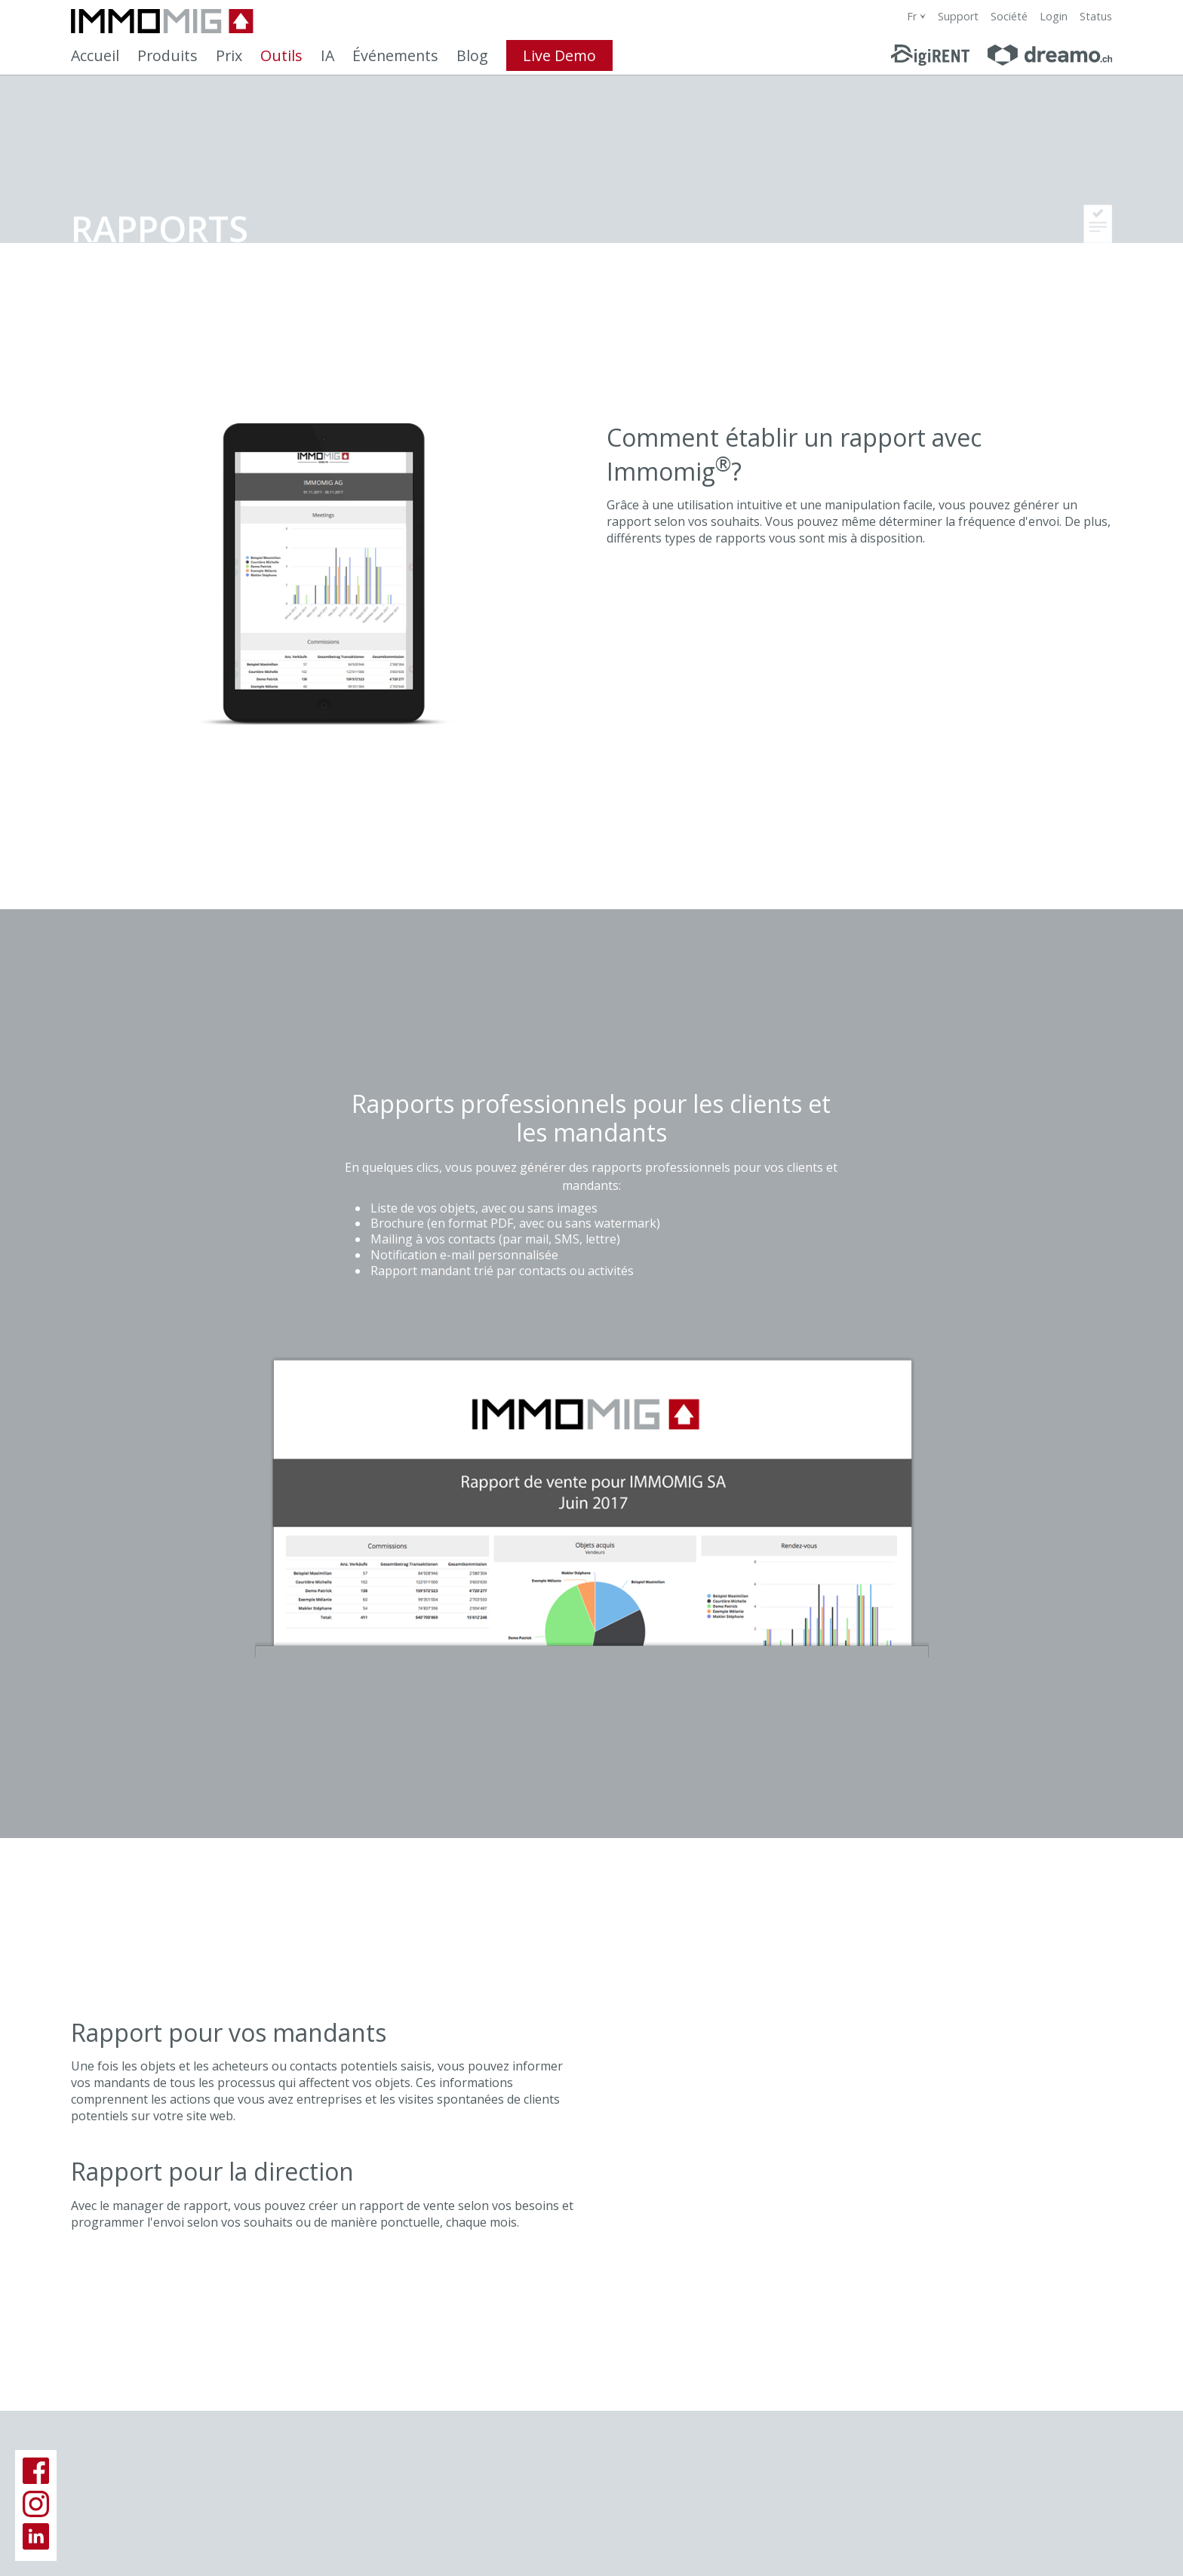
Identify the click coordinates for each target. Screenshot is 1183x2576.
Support (958, 16)
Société (1009, 16)
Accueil (95, 55)
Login (1054, 16)
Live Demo (559, 55)
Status (1096, 16)
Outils (281, 55)
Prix (229, 55)
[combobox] (916, 16)
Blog (472, 55)
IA (327, 55)
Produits (167, 55)
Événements (395, 55)
